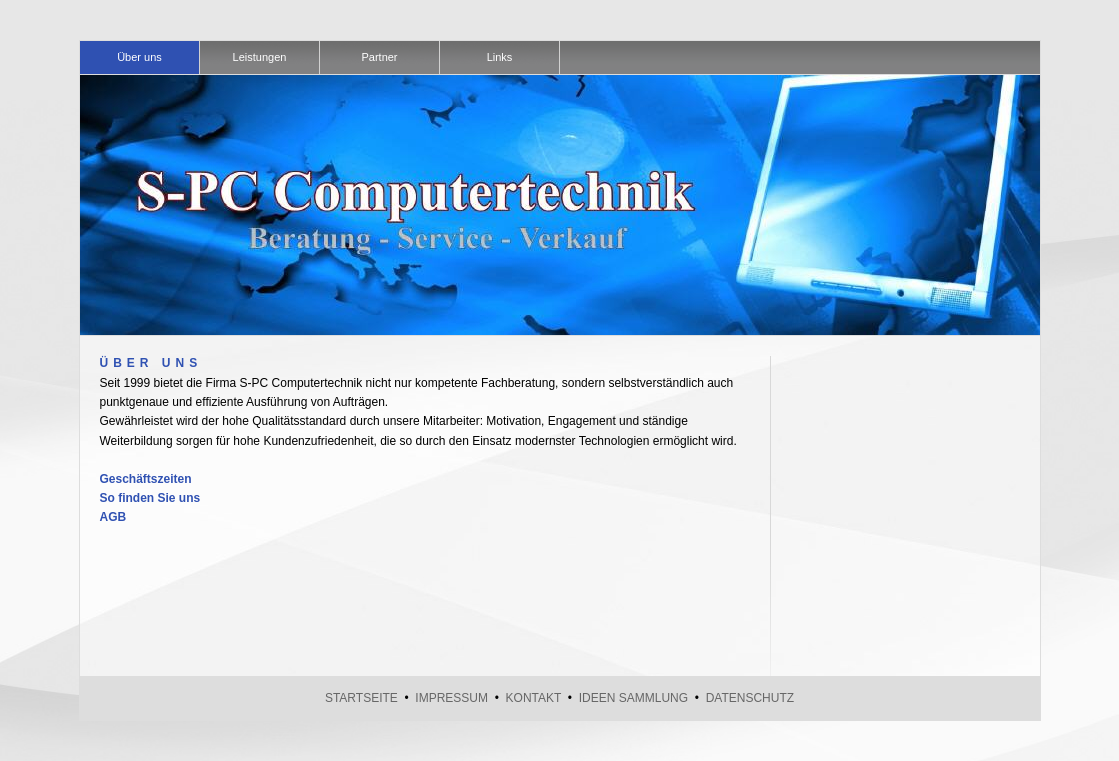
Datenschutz (750, 698)
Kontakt (534, 698)
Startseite (361, 698)
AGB (113, 517)
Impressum (451, 698)
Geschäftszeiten (146, 479)
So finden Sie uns (150, 498)
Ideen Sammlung (633, 698)
